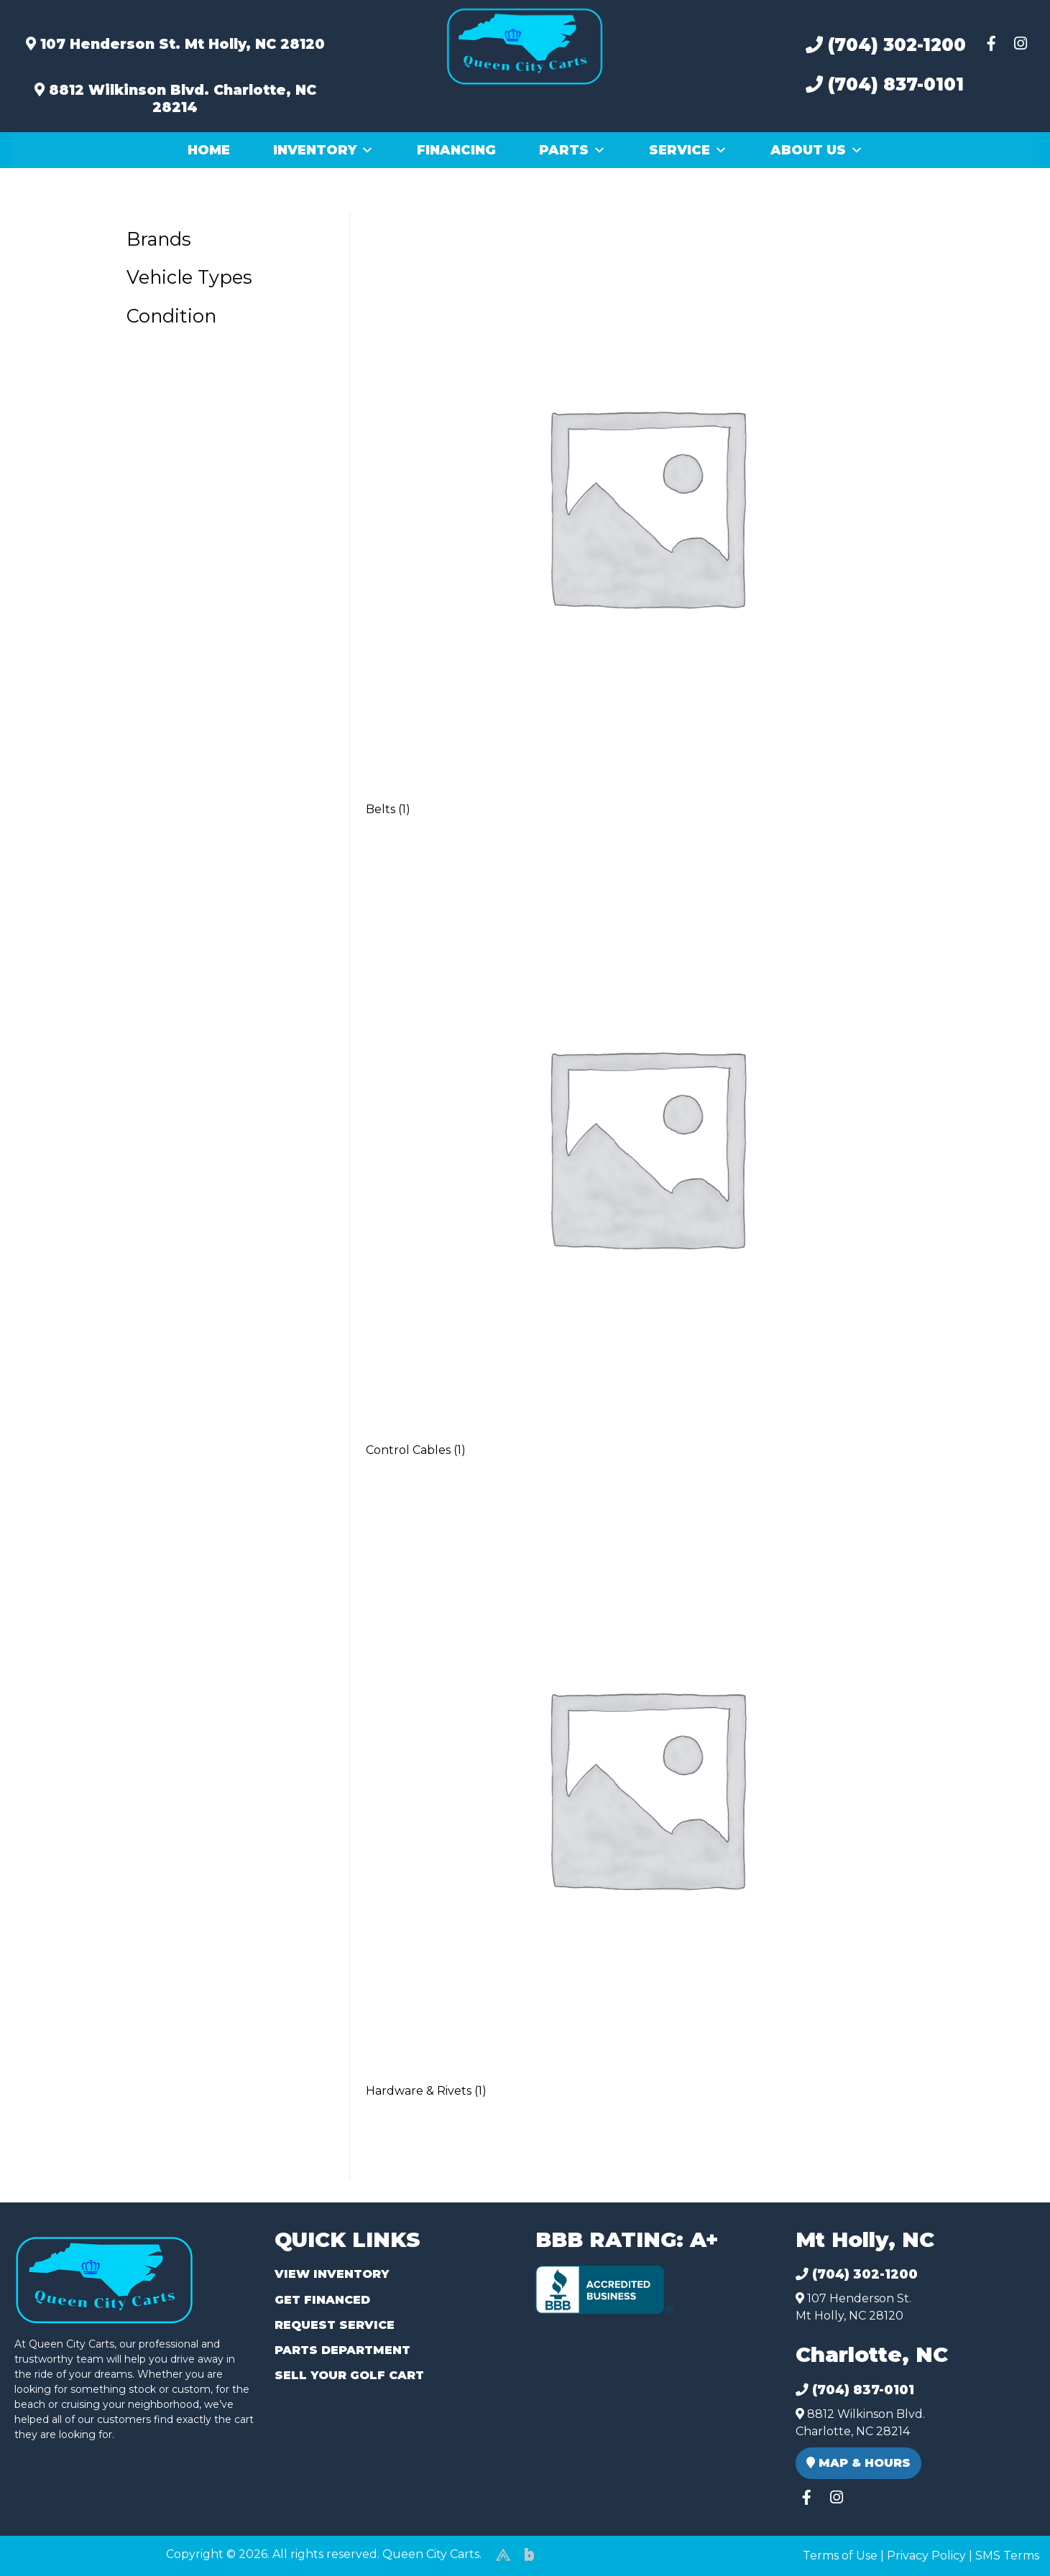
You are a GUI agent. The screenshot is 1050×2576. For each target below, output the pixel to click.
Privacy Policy (926, 2555)
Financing (456, 150)
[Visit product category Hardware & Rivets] (645, 1806)
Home (209, 150)
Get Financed (322, 2300)
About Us (816, 150)
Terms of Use (840, 2555)
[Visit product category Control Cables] (645, 1165)
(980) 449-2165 (50, 2548)
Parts (572, 150)
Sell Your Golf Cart (349, 2375)
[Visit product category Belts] (645, 525)
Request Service (335, 2325)
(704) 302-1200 (886, 44)
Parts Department (342, 2350)
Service (688, 150)
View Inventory (332, 2274)
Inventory (323, 150)
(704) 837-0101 (885, 84)
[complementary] (1007, 2533)
